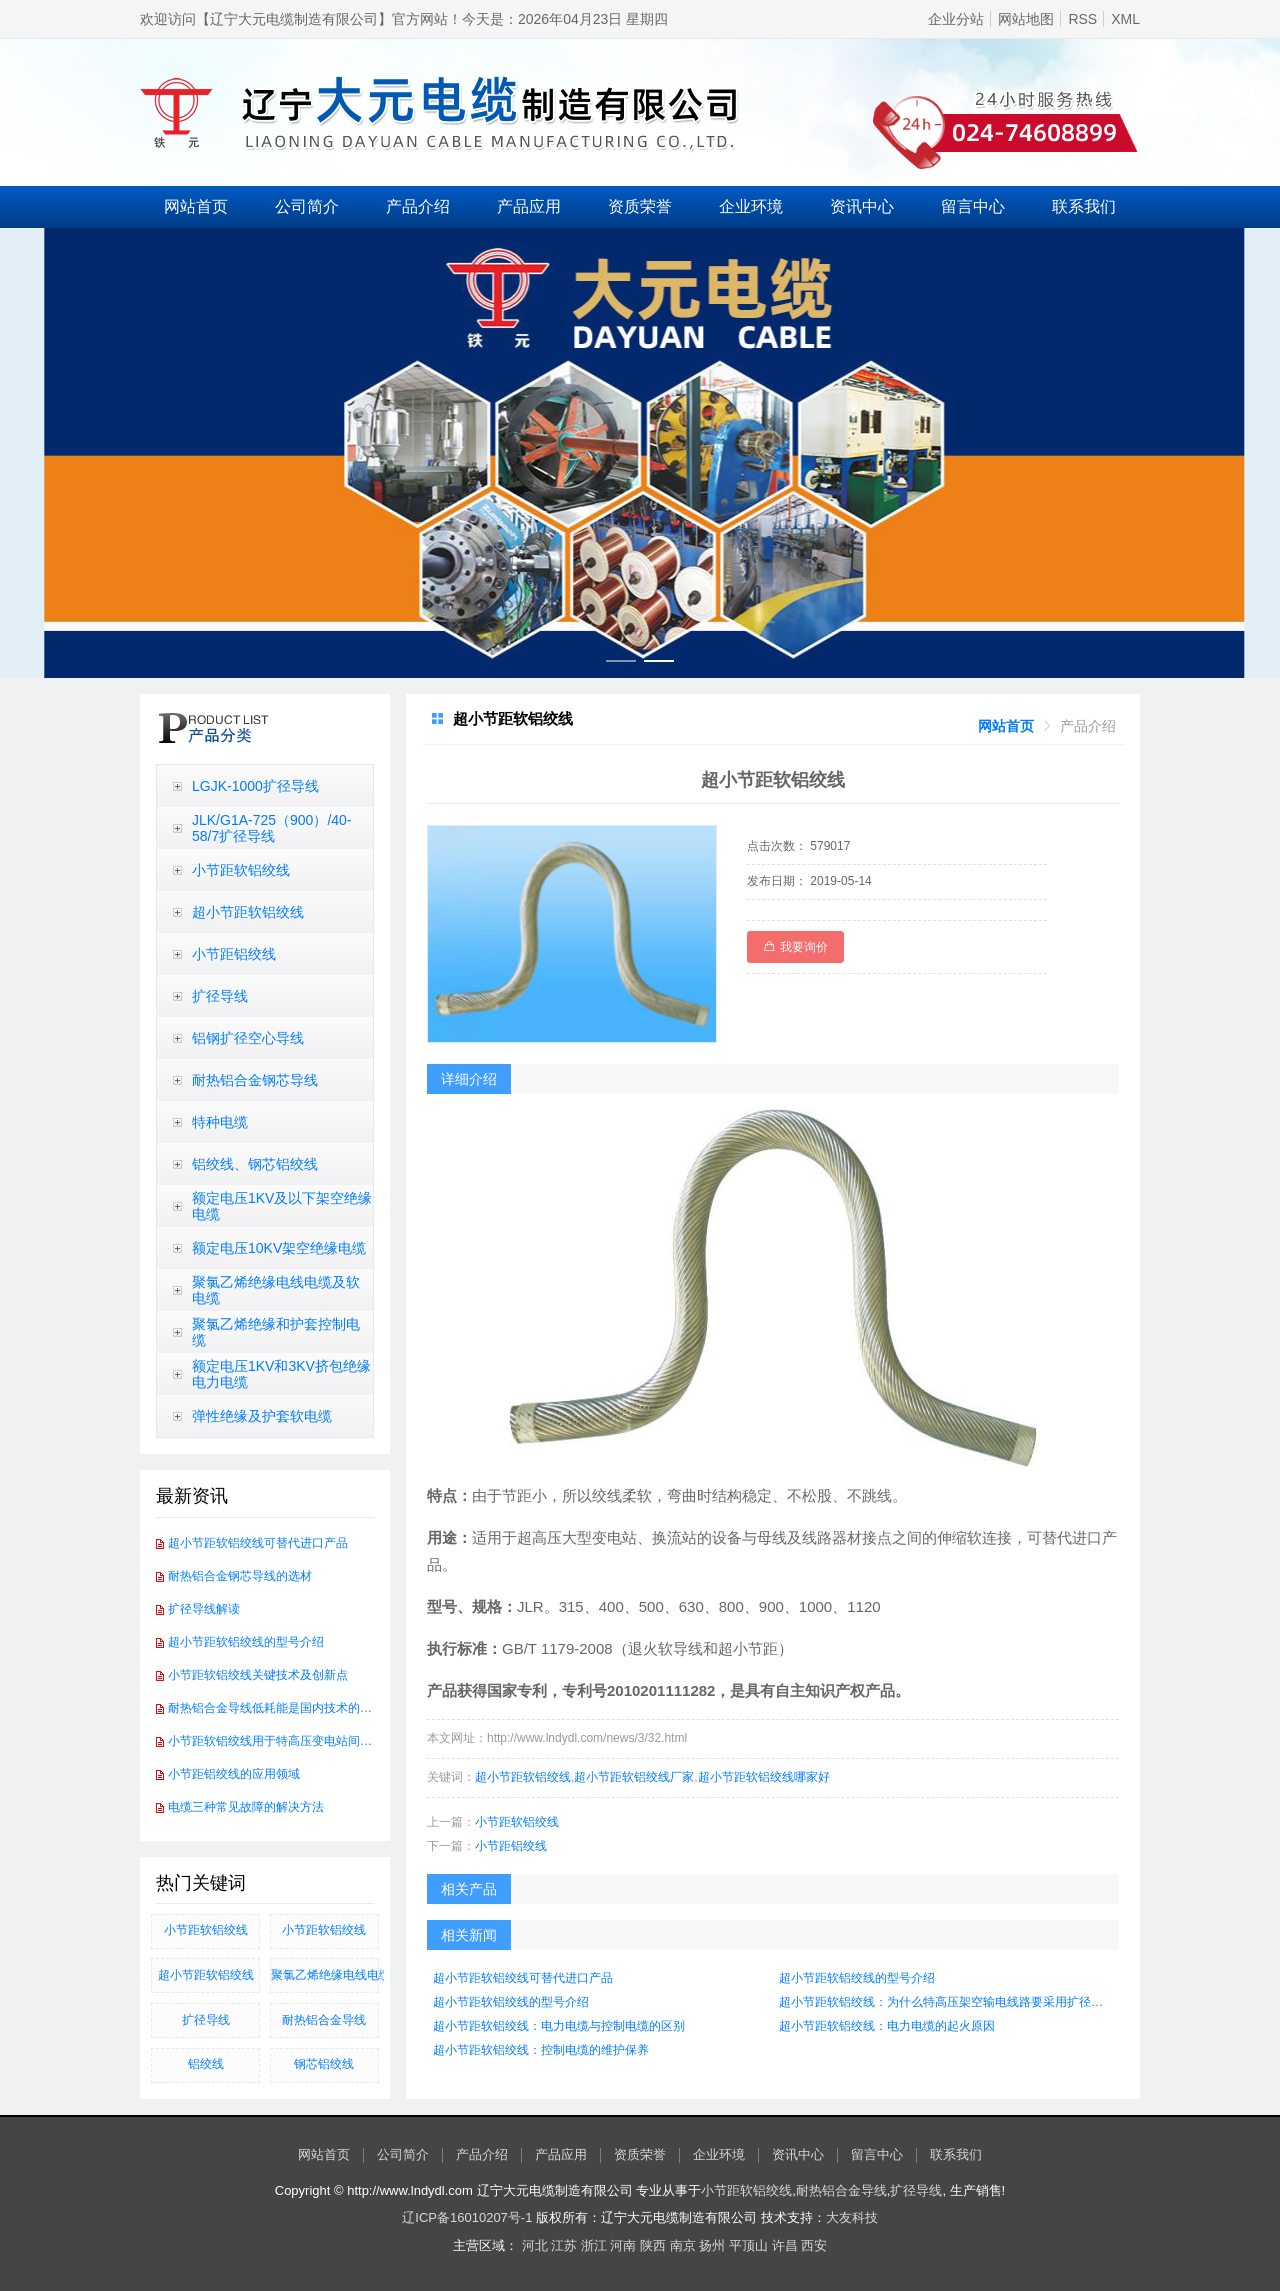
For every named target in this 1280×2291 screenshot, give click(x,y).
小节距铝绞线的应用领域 (234, 1774)
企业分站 (956, 19)
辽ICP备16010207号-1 (467, 2217)
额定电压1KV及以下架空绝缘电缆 (282, 1206)
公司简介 (307, 206)
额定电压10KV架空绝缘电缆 (279, 1248)
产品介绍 (418, 206)
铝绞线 (206, 2064)
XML (1125, 19)
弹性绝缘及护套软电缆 (262, 1416)
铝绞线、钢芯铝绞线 (255, 1164)
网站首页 (196, 206)
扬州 (712, 2245)
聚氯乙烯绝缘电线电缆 (325, 1975)
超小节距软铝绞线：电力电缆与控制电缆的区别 (559, 2026)
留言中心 (973, 206)
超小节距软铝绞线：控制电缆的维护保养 (541, 2050)
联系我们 (1084, 206)
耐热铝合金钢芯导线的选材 (240, 1576)
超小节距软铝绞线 (248, 912)
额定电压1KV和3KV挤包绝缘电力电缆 (281, 1374)
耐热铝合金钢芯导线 (255, 1080)
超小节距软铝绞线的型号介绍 (246, 1642)
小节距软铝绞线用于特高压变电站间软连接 (282, 1741)
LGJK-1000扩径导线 (255, 786)
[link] (1006, 726)
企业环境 (751, 206)
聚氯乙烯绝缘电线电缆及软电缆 (276, 1290)
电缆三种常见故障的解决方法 (246, 1807)
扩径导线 (220, 996)
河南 (623, 2245)
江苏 (564, 2245)
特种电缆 (220, 1122)
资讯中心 (862, 206)
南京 (683, 2245)
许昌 (785, 2245)
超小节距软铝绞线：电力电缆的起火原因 (887, 2026)
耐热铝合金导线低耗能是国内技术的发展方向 (288, 1708)
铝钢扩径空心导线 (248, 1038)
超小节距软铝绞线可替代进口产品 (258, 1543)
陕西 (653, 2245)
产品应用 (529, 206)
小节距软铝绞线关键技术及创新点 (258, 1675)
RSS (1082, 19)
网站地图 (1026, 19)
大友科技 (852, 2217)
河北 (535, 2245)
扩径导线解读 (204, 1609)
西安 (814, 2245)
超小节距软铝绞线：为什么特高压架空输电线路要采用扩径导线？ (953, 2002)
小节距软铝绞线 (241, 870)
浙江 (594, 2245)
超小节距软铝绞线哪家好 (764, 1777)
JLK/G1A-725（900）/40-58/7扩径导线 (272, 828)
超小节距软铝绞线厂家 (634, 1777)
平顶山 (748, 2245)
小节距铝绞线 (234, 954)
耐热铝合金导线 (324, 2020)
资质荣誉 (640, 206)
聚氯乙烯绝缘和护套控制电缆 (276, 1332)
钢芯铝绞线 (324, 2064)
